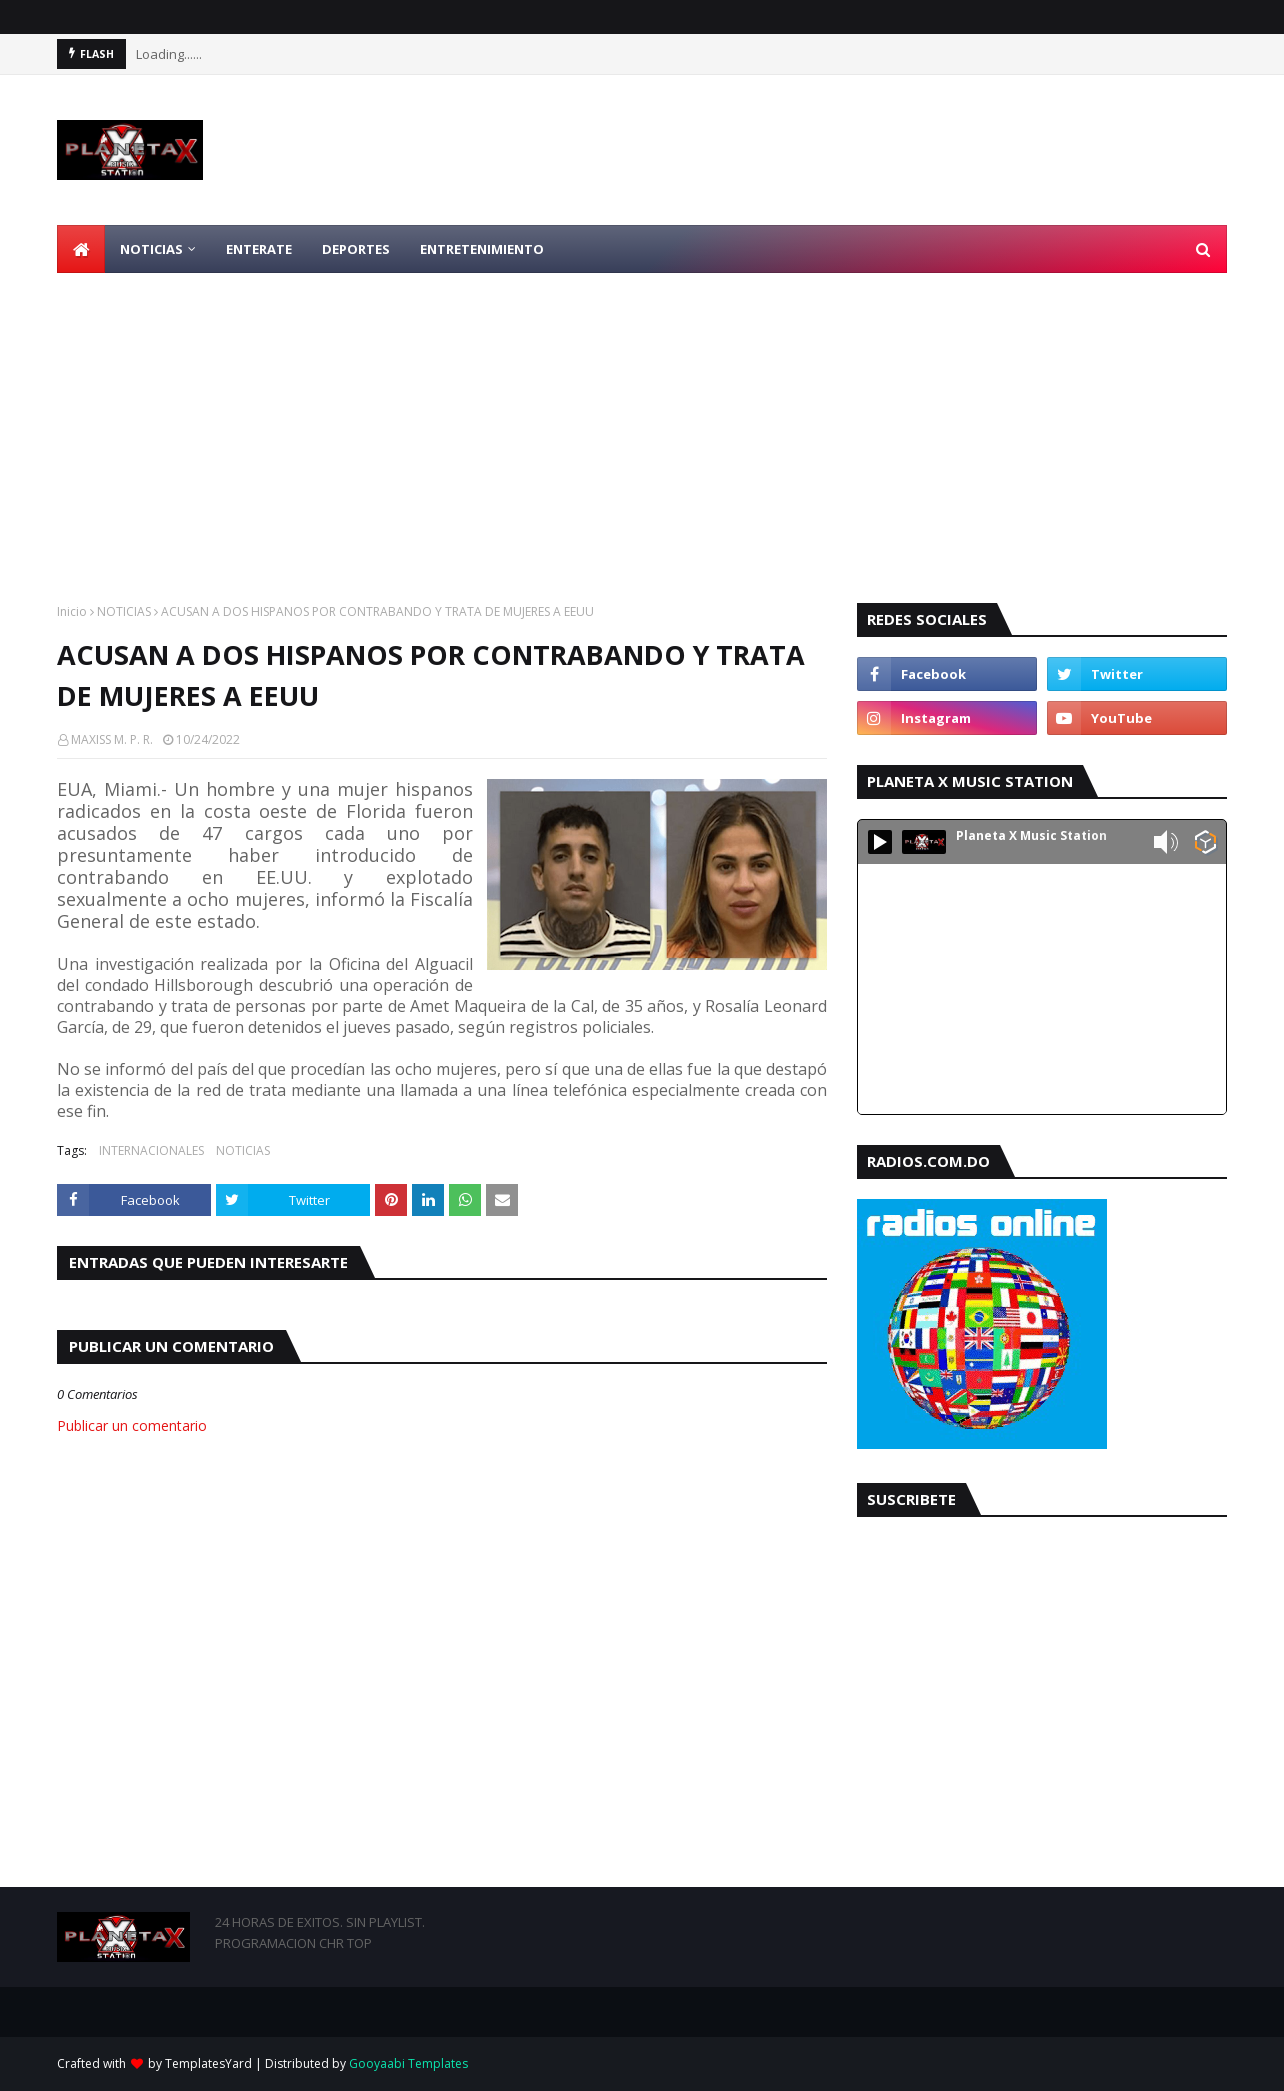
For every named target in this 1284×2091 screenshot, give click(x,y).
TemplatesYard (208, 2063)
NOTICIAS (124, 611)
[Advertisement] (642, 423)
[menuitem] (81, 249)
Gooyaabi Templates (408, 2063)
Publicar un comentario (132, 1425)
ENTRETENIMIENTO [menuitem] (482, 249)
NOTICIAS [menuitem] (151, 249)
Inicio (72, 611)
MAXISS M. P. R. (112, 739)
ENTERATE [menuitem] (259, 249)
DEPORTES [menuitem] (356, 249)
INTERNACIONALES (151, 1150)
